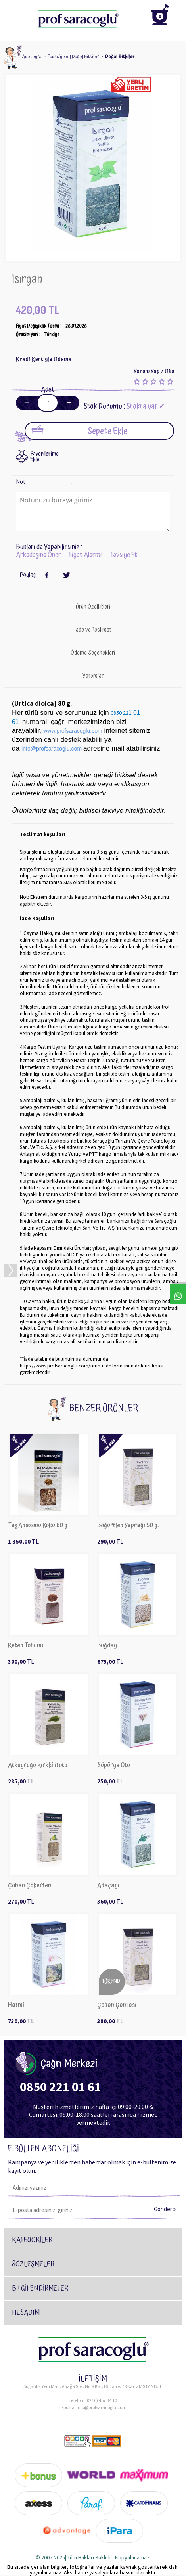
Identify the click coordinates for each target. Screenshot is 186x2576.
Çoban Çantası (116, 2005)
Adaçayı (108, 1885)
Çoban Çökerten (29, 1885)
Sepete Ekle (79, 431)
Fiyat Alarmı (85, 555)
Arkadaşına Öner (38, 555)
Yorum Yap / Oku (154, 371)
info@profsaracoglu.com (102, 2407)
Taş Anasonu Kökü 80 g (37, 1525)
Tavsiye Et (123, 555)
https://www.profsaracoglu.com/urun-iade (65, 1365)
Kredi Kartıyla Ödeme (43, 359)
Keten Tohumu (26, 1646)
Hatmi (16, 2005)
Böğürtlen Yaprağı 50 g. (128, 1525)
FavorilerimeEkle (44, 456)
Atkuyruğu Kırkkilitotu (37, 1765)
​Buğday (107, 1646)
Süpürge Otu (113, 1765)
